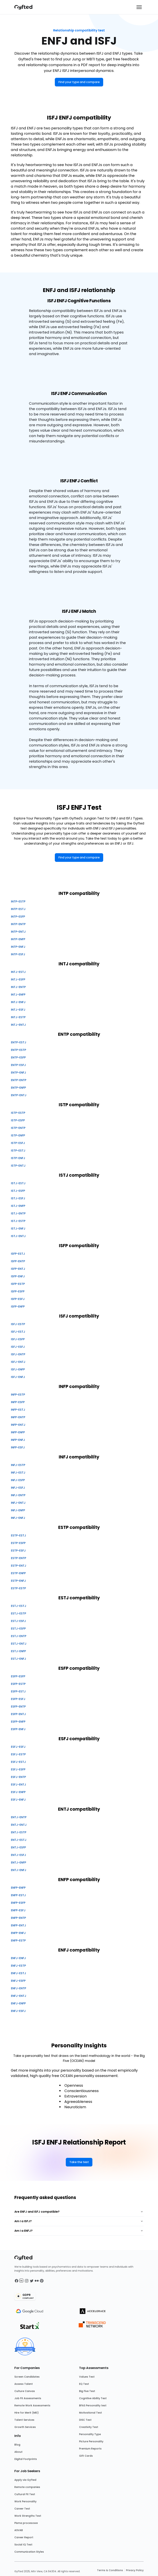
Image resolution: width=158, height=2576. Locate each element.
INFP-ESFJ (18, 1447)
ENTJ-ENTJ (19, 1825)
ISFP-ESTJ (18, 1254)
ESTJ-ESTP (18, 1613)
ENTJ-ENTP (18, 1817)
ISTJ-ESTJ (18, 1183)
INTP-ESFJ (18, 954)
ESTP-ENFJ (18, 1581)
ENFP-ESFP (18, 1903)
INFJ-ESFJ (18, 1488)
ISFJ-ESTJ (18, 1332)
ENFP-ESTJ (18, 1895)
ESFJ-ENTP (18, 1777)
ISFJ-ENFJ (18, 1377)
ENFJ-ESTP (18, 1966)
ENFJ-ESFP (18, 1981)
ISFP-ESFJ (18, 1299)
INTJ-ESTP (18, 1017)
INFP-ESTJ (18, 1410)
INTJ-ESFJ (18, 1010)
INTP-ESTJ (18, 909)
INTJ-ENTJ (18, 1025)
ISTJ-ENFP (18, 1206)
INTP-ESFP (18, 916)
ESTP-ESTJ (18, 1535)
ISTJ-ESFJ (18, 1198)
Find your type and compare (79, 82)
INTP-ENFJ (18, 947)
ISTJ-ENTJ (18, 1236)
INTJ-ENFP (18, 994)
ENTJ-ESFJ (18, 1855)
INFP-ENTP (18, 1417)
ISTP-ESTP (18, 1113)
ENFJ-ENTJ (18, 1996)
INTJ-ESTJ (18, 972)
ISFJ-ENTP (18, 1354)
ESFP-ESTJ (18, 1691)
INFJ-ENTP (18, 1495)
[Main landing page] (25, 7)
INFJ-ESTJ (18, 1472)
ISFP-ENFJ (18, 1276)
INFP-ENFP (18, 1432)
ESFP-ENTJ (18, 1714)
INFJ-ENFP (18, 1510)
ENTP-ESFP (18, 1057)
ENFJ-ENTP (18, 1988)
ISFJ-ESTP (18, 1324)
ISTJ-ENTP (18, 1213)
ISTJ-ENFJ (18, 1228)
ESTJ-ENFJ (18, 1659)
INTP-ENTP (18, 924)
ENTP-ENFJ (18, 1072)
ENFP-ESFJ (18, 1910)
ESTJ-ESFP (18, 1628)
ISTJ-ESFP (18, 1191)
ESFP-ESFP (18, 1676)
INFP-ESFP (18, 1402)
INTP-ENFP (18, 939)
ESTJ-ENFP (18, 1651)
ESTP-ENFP (18, 1573)
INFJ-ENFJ (18, 1518)
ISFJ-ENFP (18, 1369)
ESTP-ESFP (18, 1543)
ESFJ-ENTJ (18, 1784)
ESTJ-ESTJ (18, 1606)
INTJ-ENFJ (18, 1002)
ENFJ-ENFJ (18, 1958)
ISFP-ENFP (18, 1306)
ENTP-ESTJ (18, 1042)
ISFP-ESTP (18, 1284)
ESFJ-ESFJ (18, 1747)
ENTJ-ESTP (18, 1832)
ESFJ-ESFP (18, 1769)
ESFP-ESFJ (18, 1699)
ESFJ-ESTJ (18, 1762)
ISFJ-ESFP (18, 1339)
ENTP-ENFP (18, 1088)
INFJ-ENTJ (18, 1503)
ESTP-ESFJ (18, 1550)
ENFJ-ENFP (18, 2003)
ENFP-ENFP (18, 1888)
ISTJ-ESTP (18, 1221)
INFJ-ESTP (18, 1465)
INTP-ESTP (18, 901)
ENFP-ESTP (18, 1940)
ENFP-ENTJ (18, 1925)
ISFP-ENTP (18, 1261)
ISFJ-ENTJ (18, 1362)
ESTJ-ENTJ (18, 1644)
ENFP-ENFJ (18, 1933)
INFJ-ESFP (18, 1480)
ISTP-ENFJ (18, 1158)
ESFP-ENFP (18, 1722)
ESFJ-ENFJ (18, 1800)
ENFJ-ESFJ (18, 2011)
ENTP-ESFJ (18, 1065)
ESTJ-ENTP (18, 1636)
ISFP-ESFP (17, 1291)
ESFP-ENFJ (18, 1729)
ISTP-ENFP (18, 1135)
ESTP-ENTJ (18, 1566)
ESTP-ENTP (18, 1558)
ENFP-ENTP (18, 1918)
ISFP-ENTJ (18, 1269)
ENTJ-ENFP (18, 1862)
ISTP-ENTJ (18, 1166)
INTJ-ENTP (18, 987)
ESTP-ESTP (18, 1588)
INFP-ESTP (18, 1394)
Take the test (79, 2162)
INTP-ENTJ (18, 932)
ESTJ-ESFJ (18, 1621)
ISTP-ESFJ (18, 1143)
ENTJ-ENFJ (18, 1870)
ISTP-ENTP (18, 1128)
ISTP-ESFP (18, 1120)
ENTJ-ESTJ (18, 1840)
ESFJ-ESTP (18, 1754)
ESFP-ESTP (18, 1684)
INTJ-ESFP (18, 979)
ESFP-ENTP (18, 1706)
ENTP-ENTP (18, 1080)
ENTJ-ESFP (18, 1847)
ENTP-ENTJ (18, 1095)
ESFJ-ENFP (18, 1792)
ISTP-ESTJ (18, 1150)
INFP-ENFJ (18, 1440)
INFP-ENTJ (18, 1425)
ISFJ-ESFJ (18, 1347)
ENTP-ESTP (18, 1050)
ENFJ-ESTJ (18, 1973)
